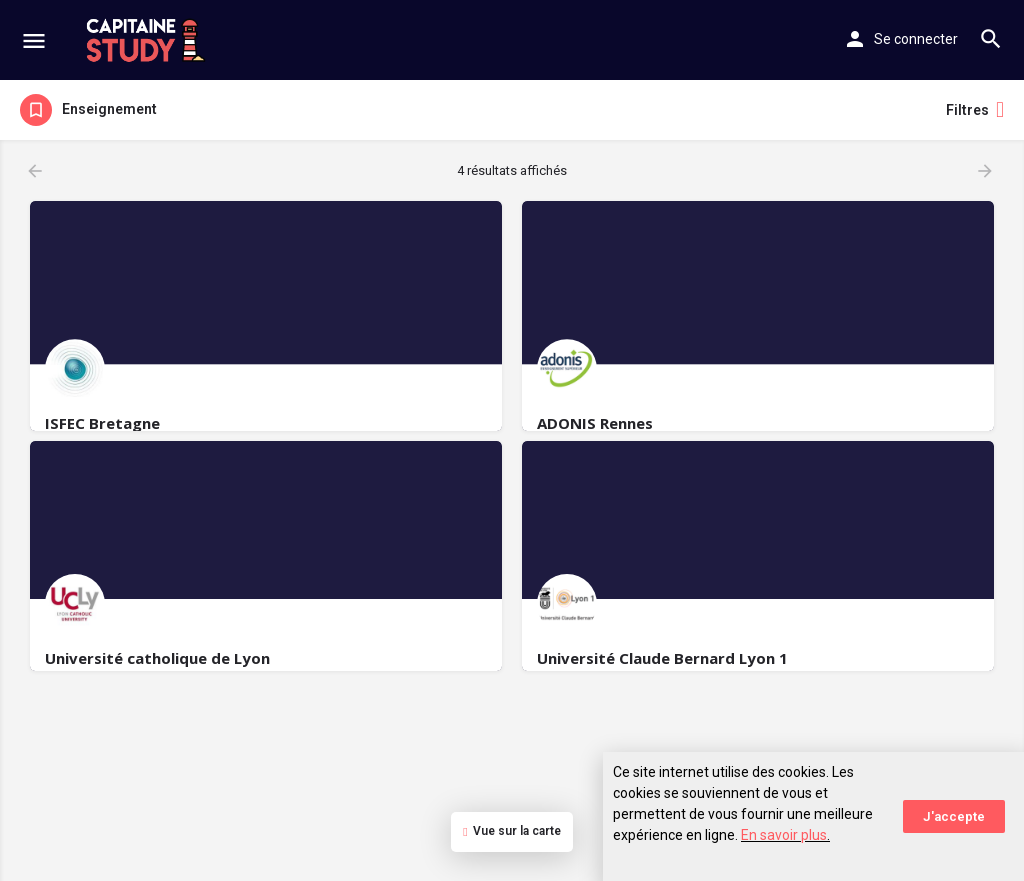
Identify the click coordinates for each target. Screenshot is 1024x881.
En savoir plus (784, 835)
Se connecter (916, 39)
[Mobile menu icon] (34, 40)
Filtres (975, 110)
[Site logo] (148, 40)
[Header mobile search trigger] (991, 39)
